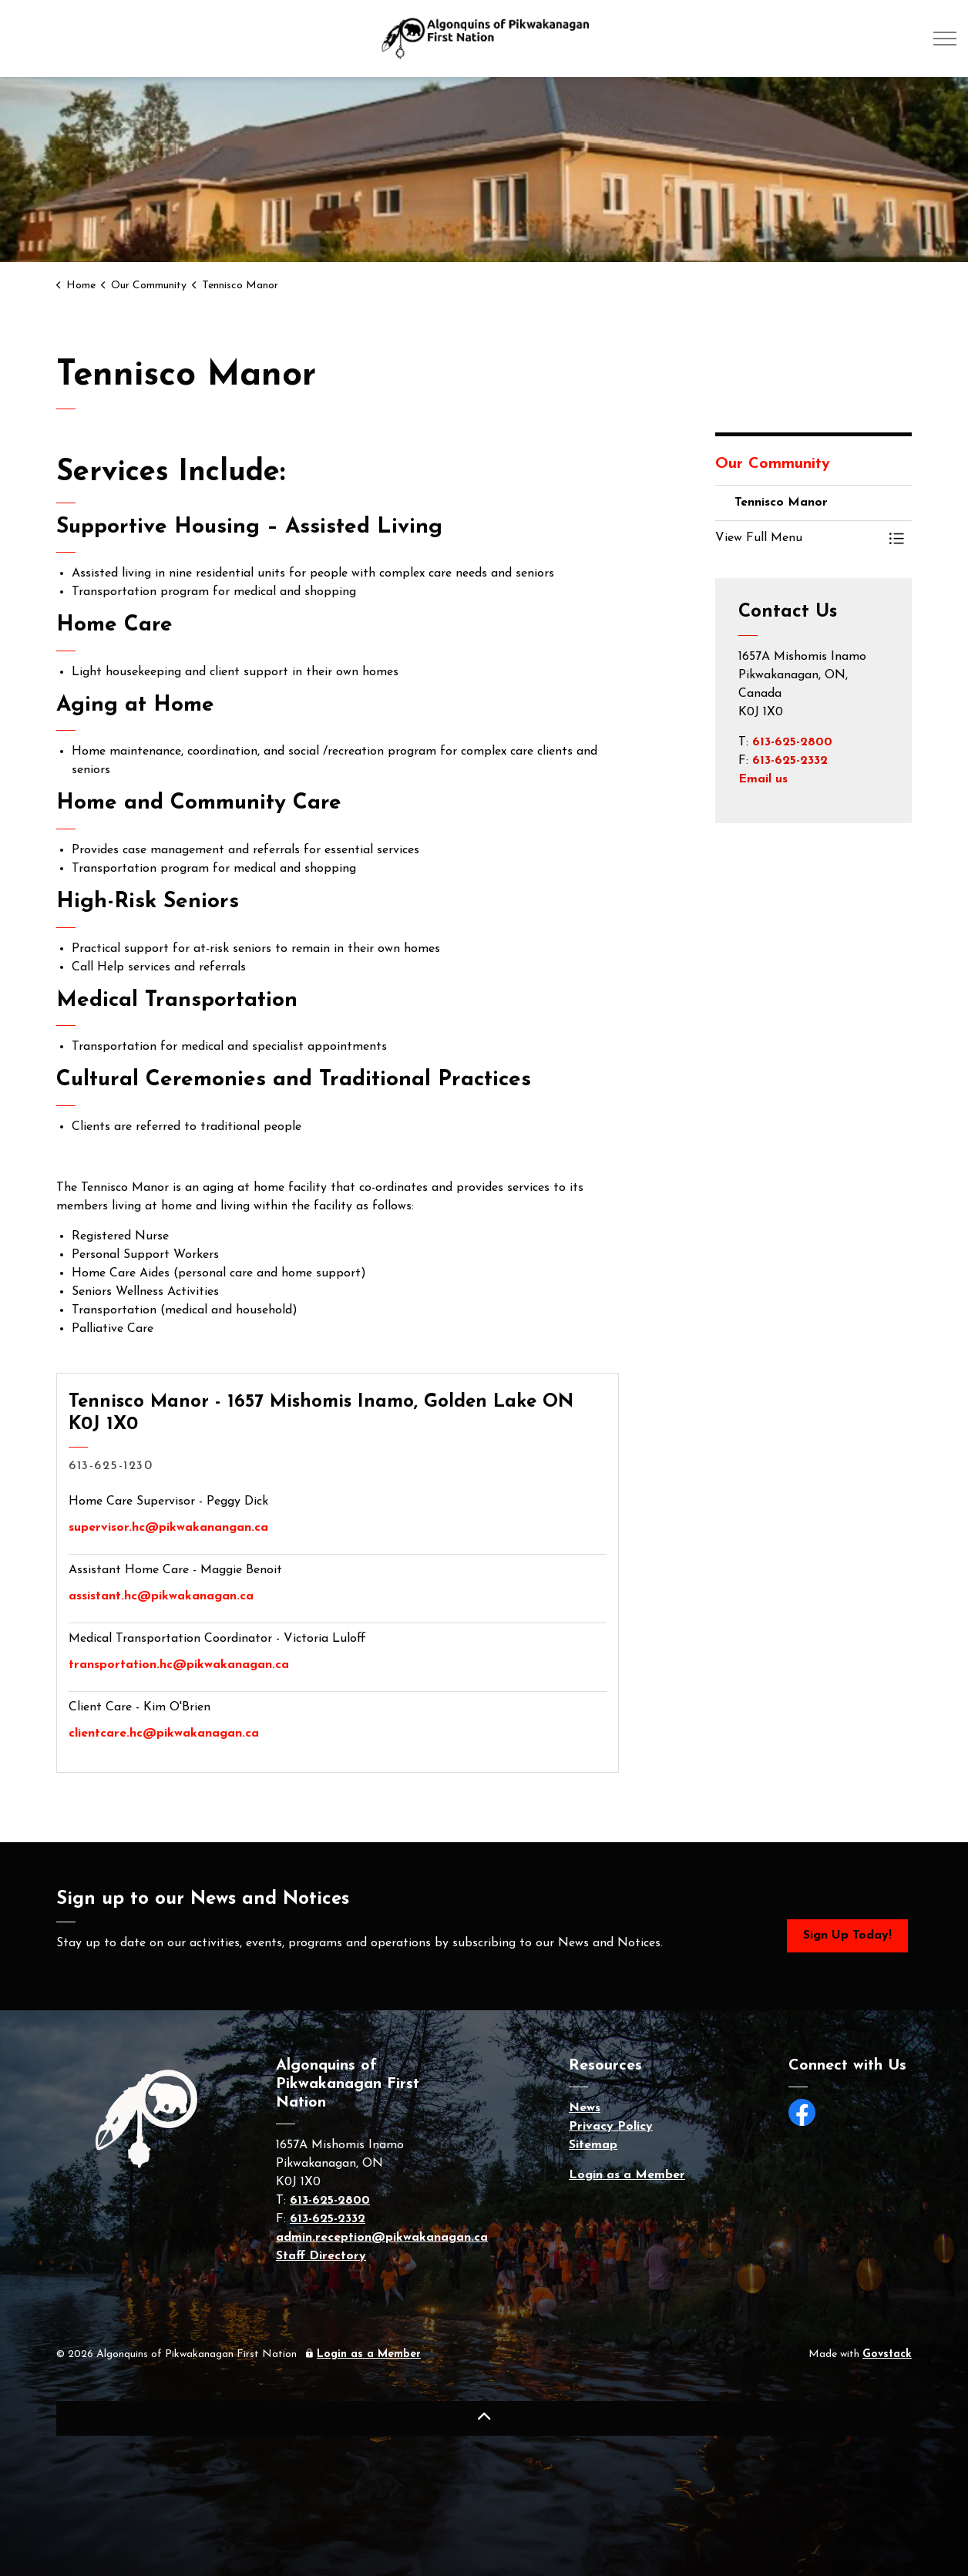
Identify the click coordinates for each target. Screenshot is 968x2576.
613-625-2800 (792, 742)
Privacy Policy (611, 2126)
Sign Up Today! (847, 1936)
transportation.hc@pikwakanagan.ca (179, 1665)
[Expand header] (945, 38)
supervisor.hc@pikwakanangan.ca (168, 1528)
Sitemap (593, 2145)
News (584, 2108)
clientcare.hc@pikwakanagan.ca (164, 1733)
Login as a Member (627, 2175)
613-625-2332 (790, 761)
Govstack (887, 2354)
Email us (763, 779)
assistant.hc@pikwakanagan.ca (161, 1596)
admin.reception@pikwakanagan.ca (382, 2237)
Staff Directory (321, 2256)
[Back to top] (484, 2418)
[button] (798, 538)
